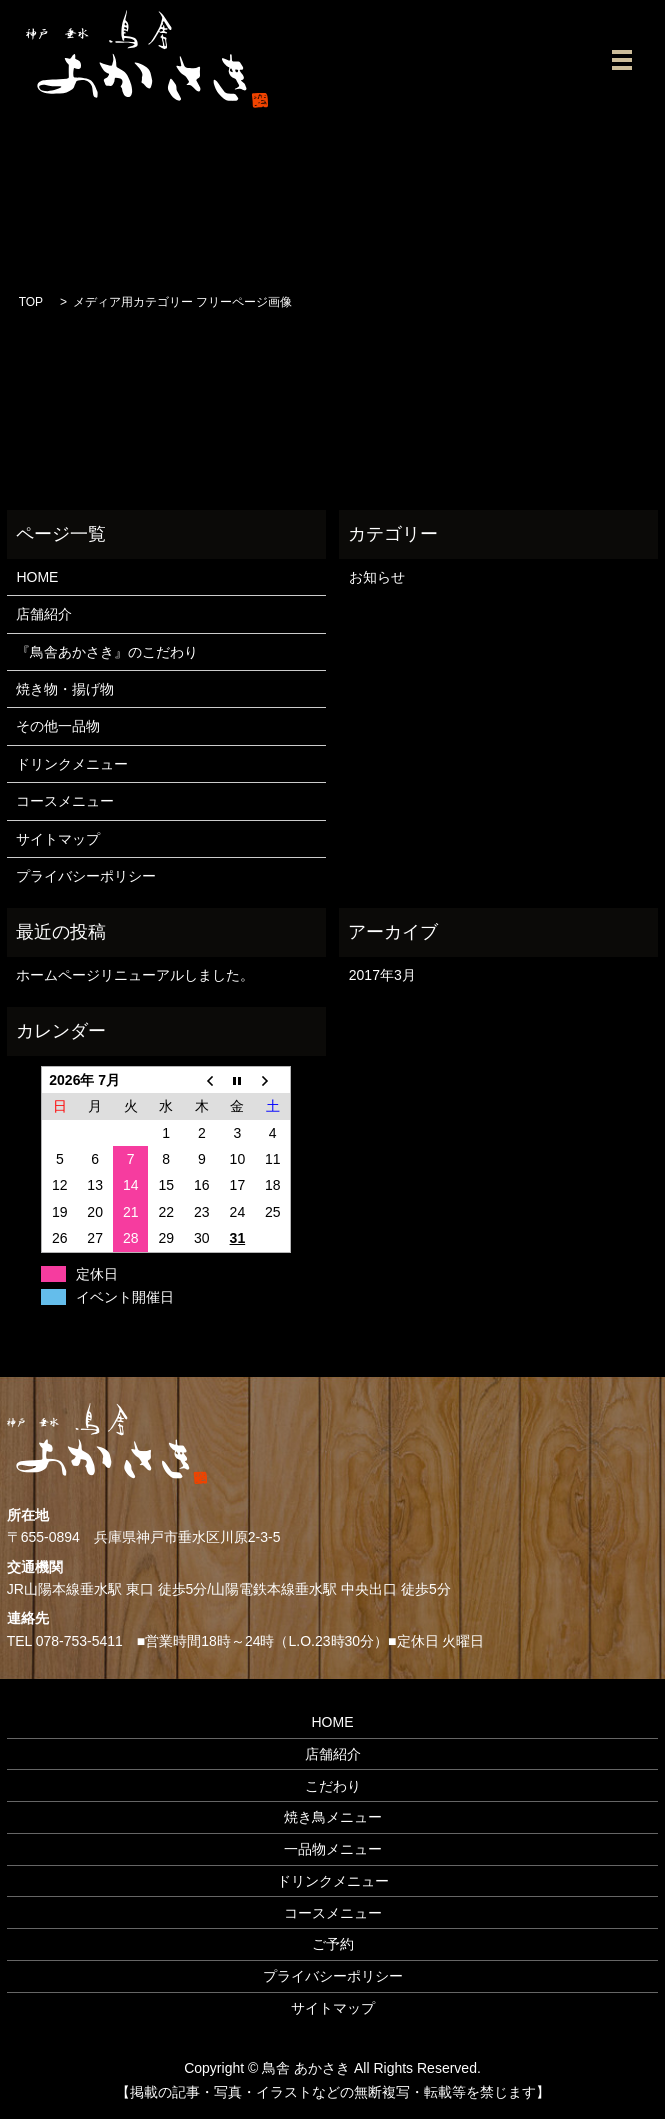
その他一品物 (58, 726)
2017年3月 (382, 975)
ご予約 (333, 1944)
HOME (37, 577)
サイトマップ (58, 839)
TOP (31, 302)
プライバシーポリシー (86, 876)
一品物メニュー (333, 1849)
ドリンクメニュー (72, 764)
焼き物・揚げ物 (65, 689)
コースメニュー (65, 801)
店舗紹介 (44, 614)
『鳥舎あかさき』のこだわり (107, 652)
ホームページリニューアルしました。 (135, 975)
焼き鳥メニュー (333, 1817)
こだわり (333, 1786)
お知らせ (377, 577)
